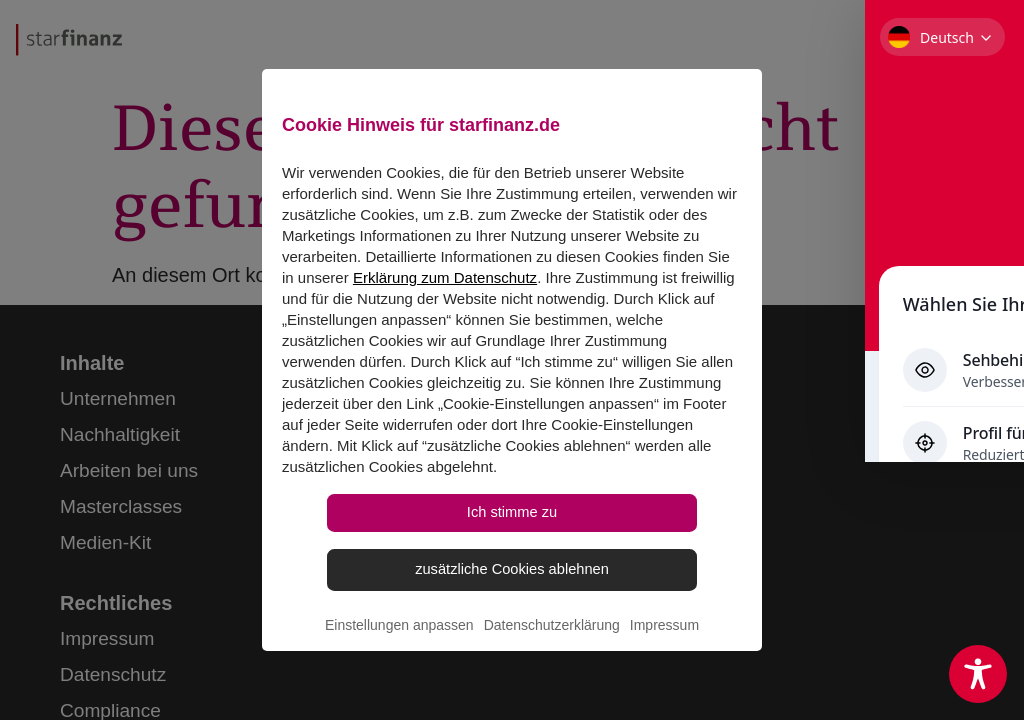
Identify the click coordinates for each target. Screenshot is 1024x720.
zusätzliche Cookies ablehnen (512, 594)
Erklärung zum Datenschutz (445, 290)
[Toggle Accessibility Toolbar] (978, 674)
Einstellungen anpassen (399, 656)
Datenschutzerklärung (552, 656)
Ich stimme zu (512, 530)
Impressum (664, 656)
